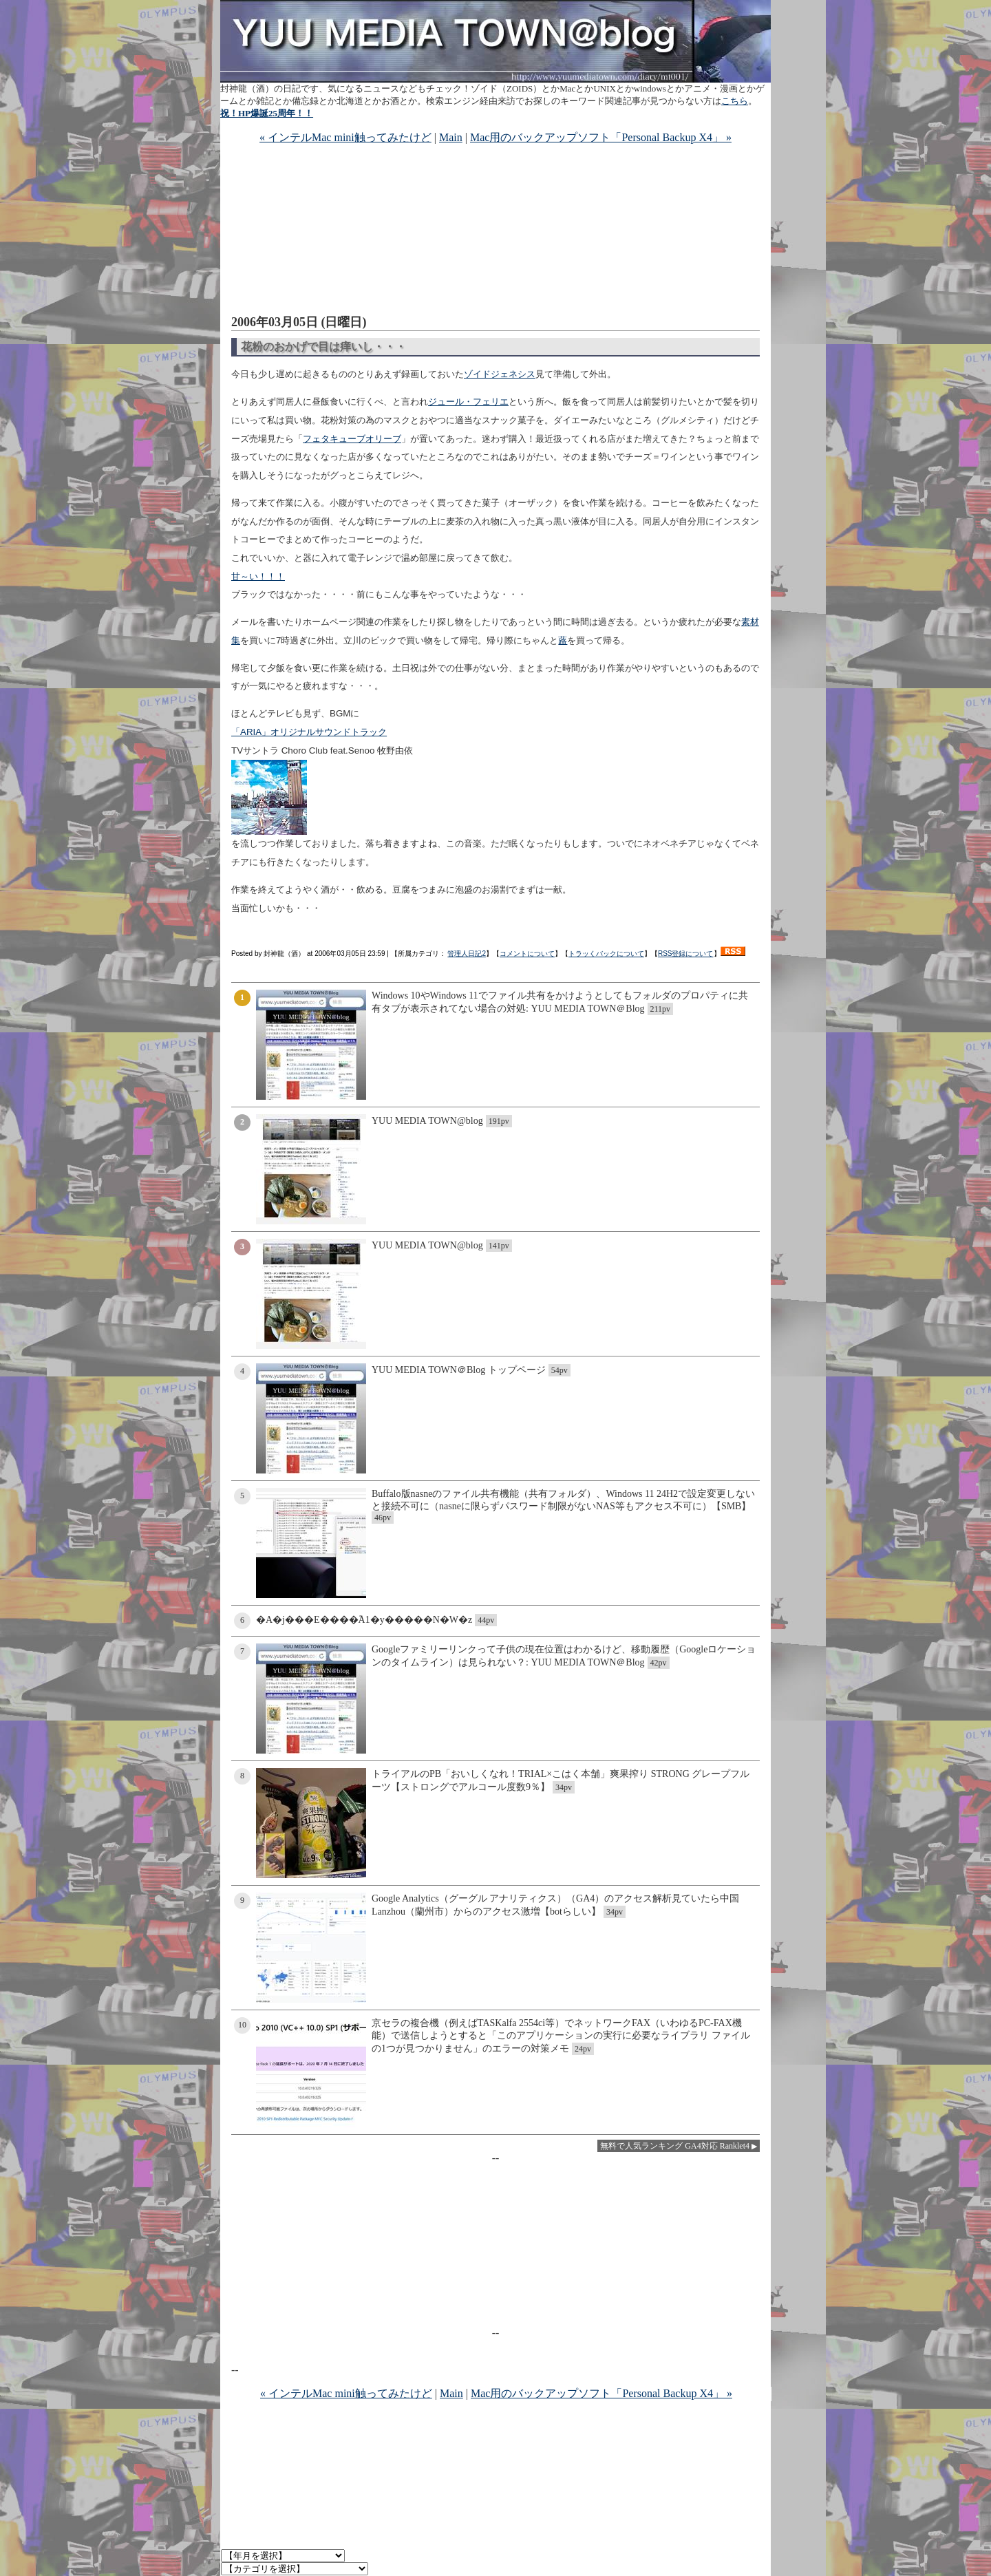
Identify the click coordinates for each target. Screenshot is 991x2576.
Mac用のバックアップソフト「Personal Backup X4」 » (601, 137)
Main (450, 137)
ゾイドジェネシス (499, 374)
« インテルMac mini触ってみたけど (345, 137)
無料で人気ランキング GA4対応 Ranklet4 (674, 2146)
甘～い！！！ (258, 576)
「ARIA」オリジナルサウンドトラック (309, 732)
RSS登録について (686, 953)
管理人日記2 (466, 953)
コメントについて (527, 953)
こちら (734, 101)
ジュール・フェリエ (468, 401)
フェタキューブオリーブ (352, 439)
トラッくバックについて (606, 953)
